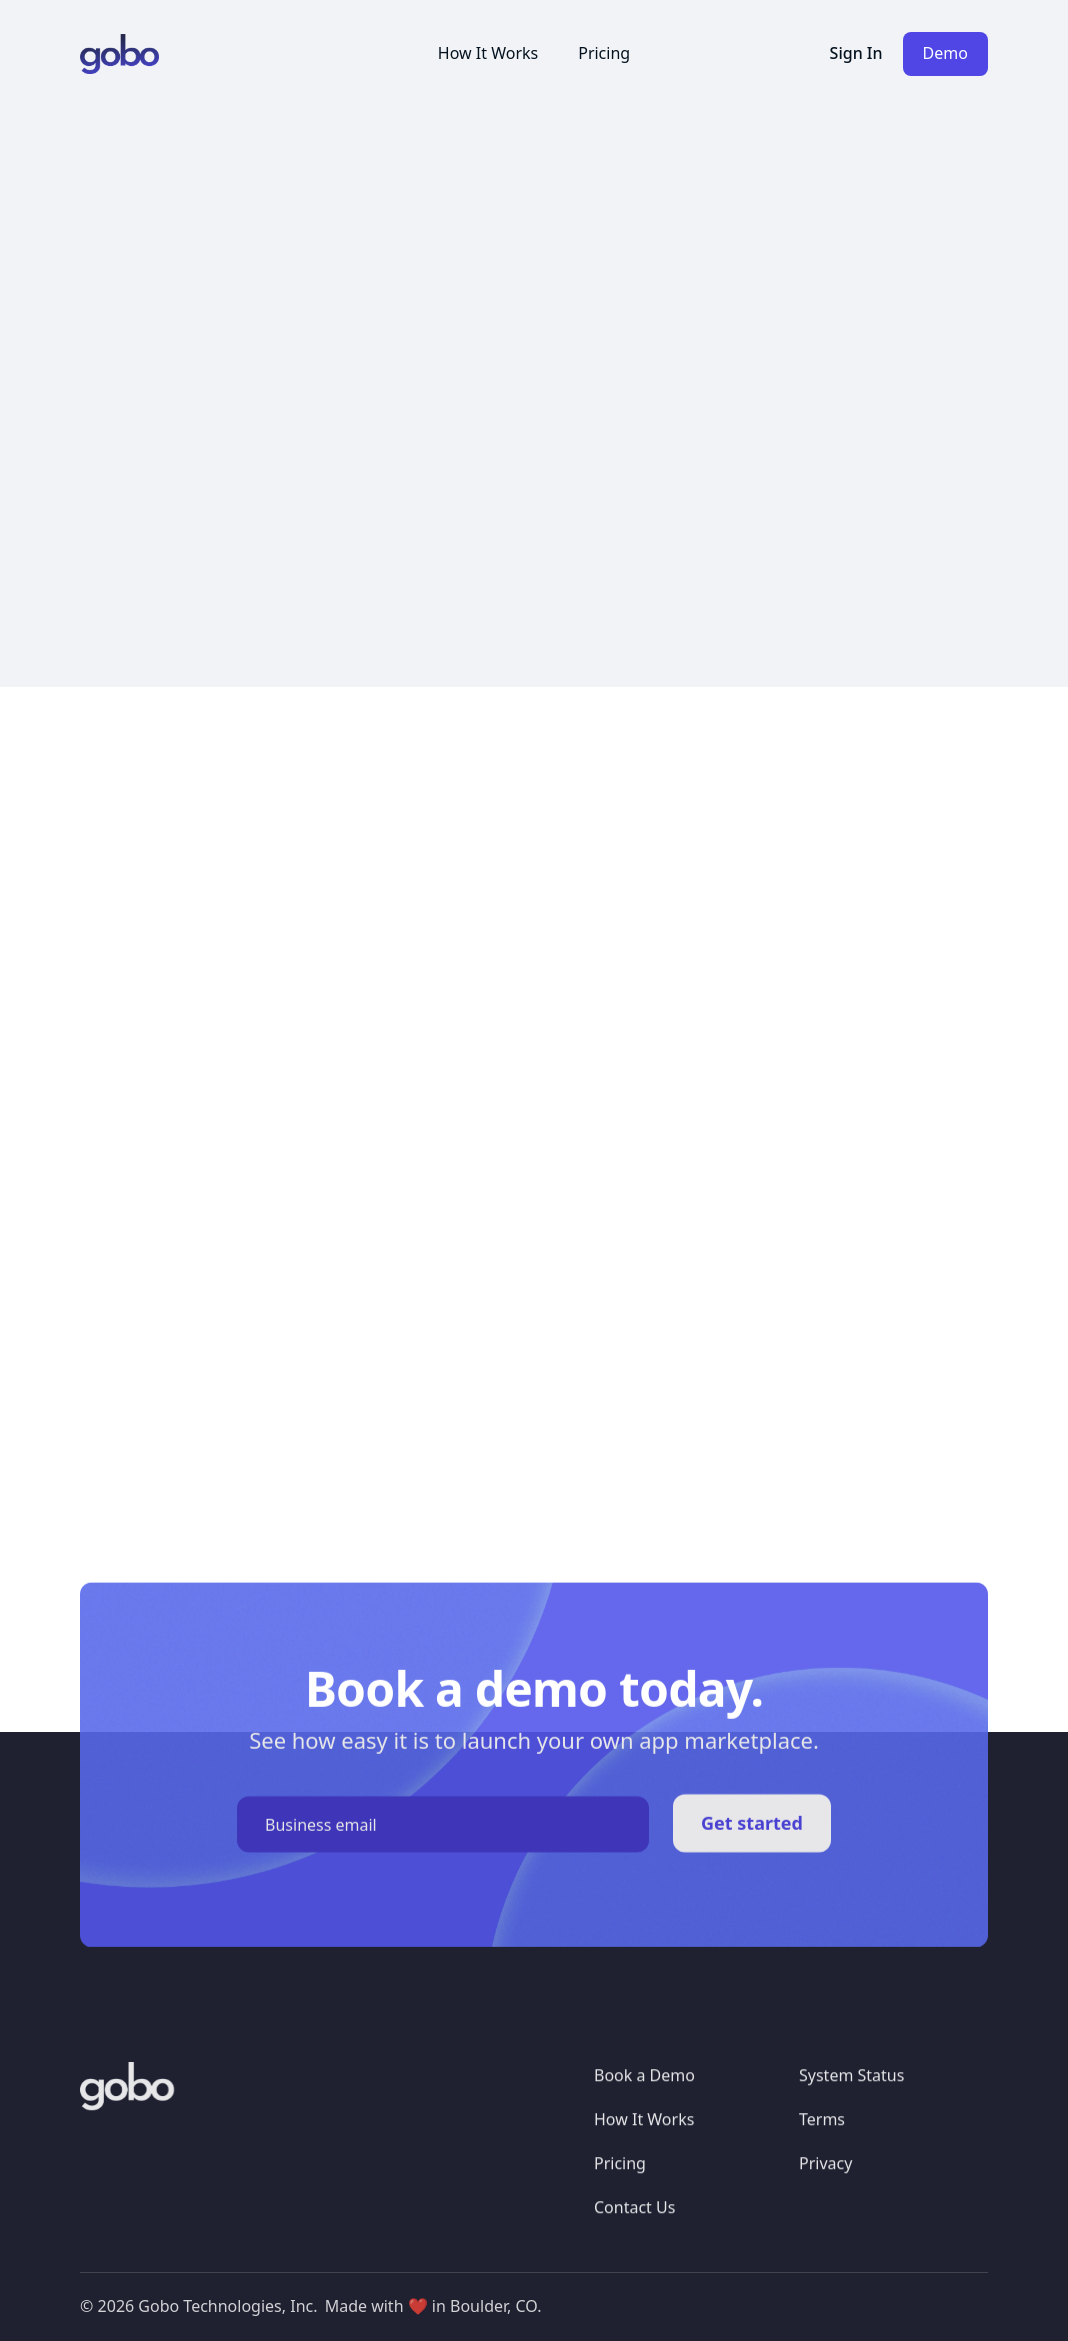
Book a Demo (644, 2087)
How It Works (488, 53)
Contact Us (634, 2218)
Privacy (825, 2174)
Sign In (856, 53)
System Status (851, 2087)
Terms (822, 2131)
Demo (945, 53)
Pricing (604, 53)
